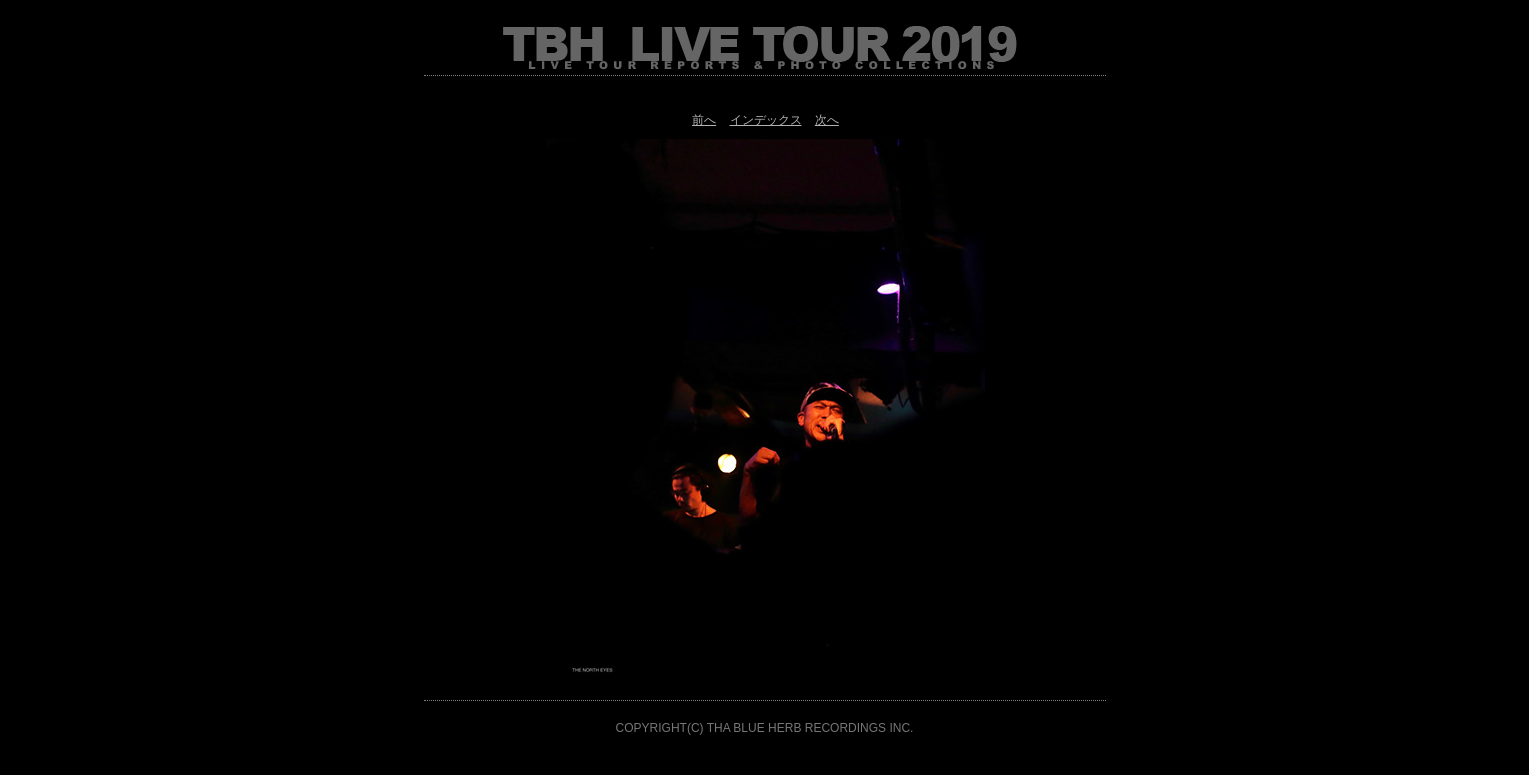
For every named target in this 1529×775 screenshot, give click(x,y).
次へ (827, 120)
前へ (704, 120)
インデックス (766, 120)
